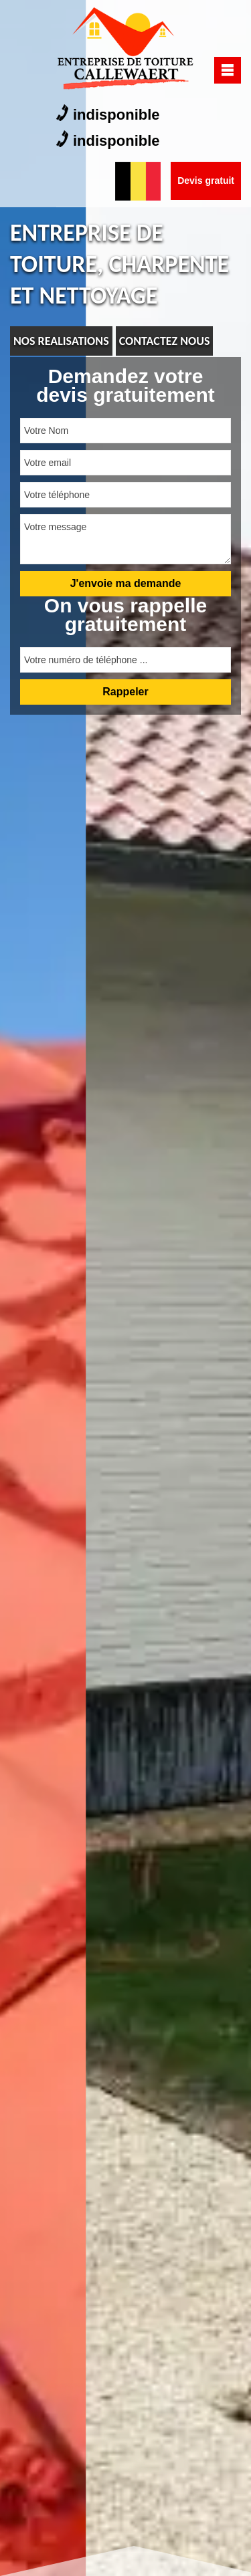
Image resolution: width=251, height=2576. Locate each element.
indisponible (108, 113)
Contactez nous (164, 341)
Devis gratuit (205, 180)
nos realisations (61, 341)
